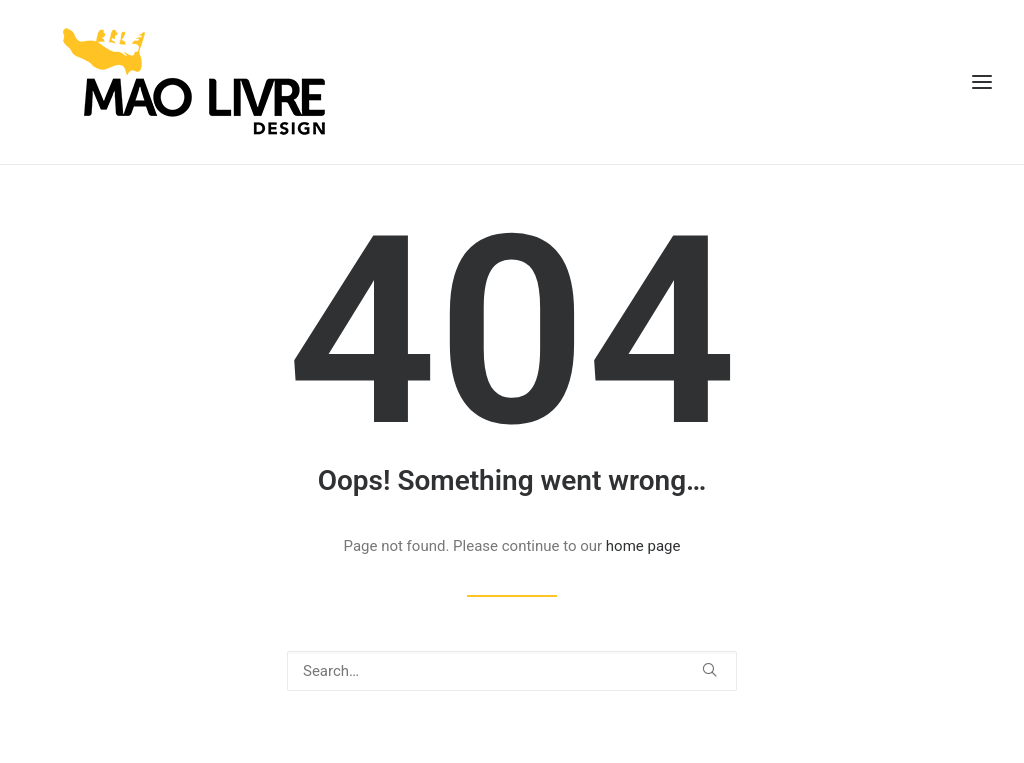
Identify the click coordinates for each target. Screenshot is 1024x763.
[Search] (512, 671)
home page (643, 546)
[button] (709, 669)
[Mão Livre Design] (164, 82)
